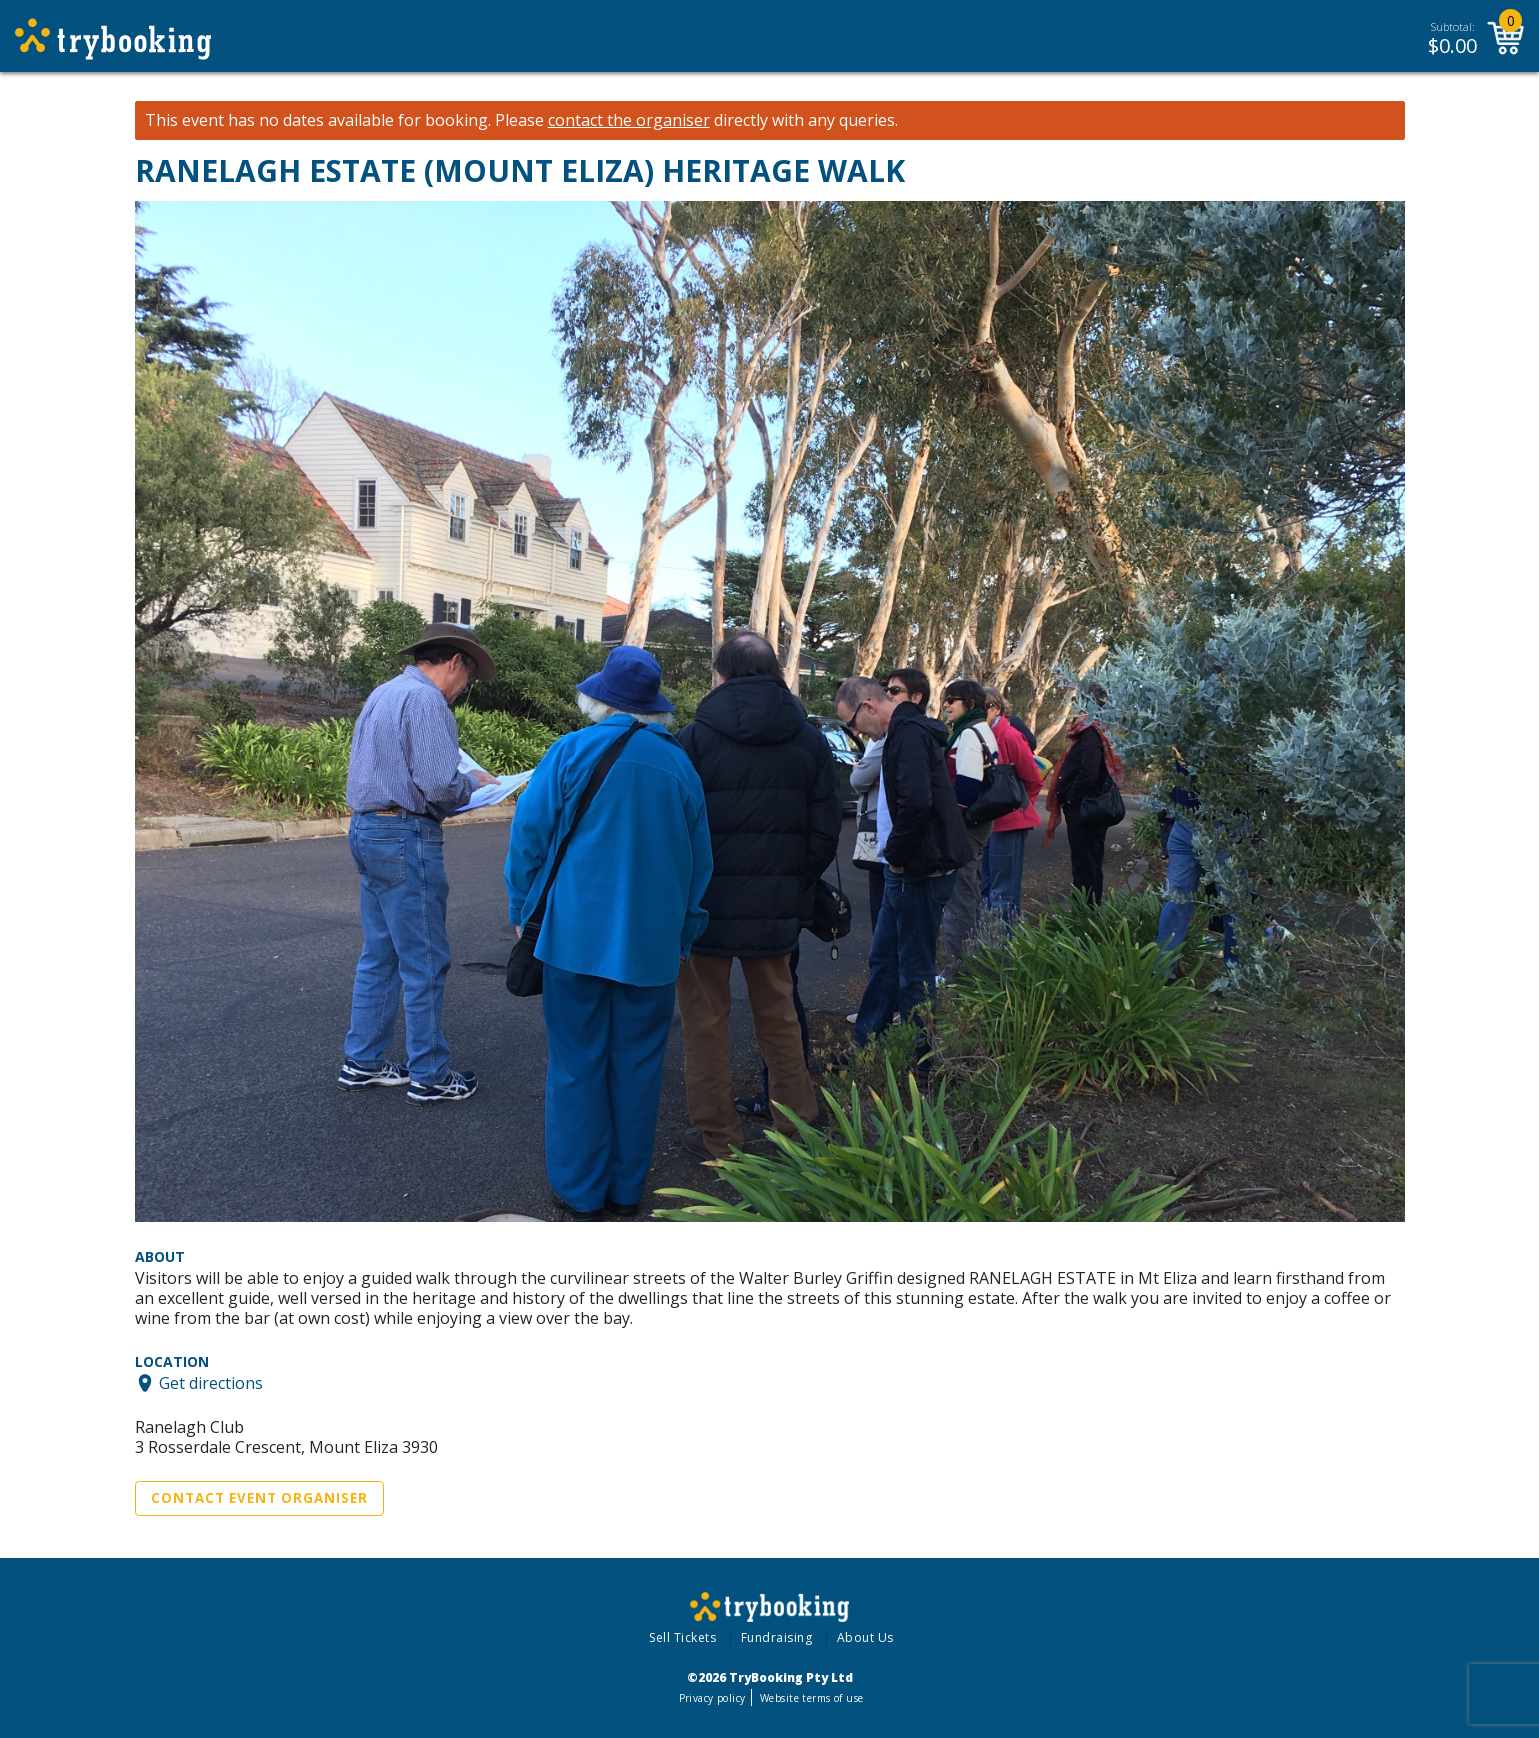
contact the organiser (629, 120)
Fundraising (777, 1637)
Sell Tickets (682, 1637)
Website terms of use (811, 1698)
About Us (865, 1637)
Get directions (211, 1383)
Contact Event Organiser (259, 1498)
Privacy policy (712, 1698)
